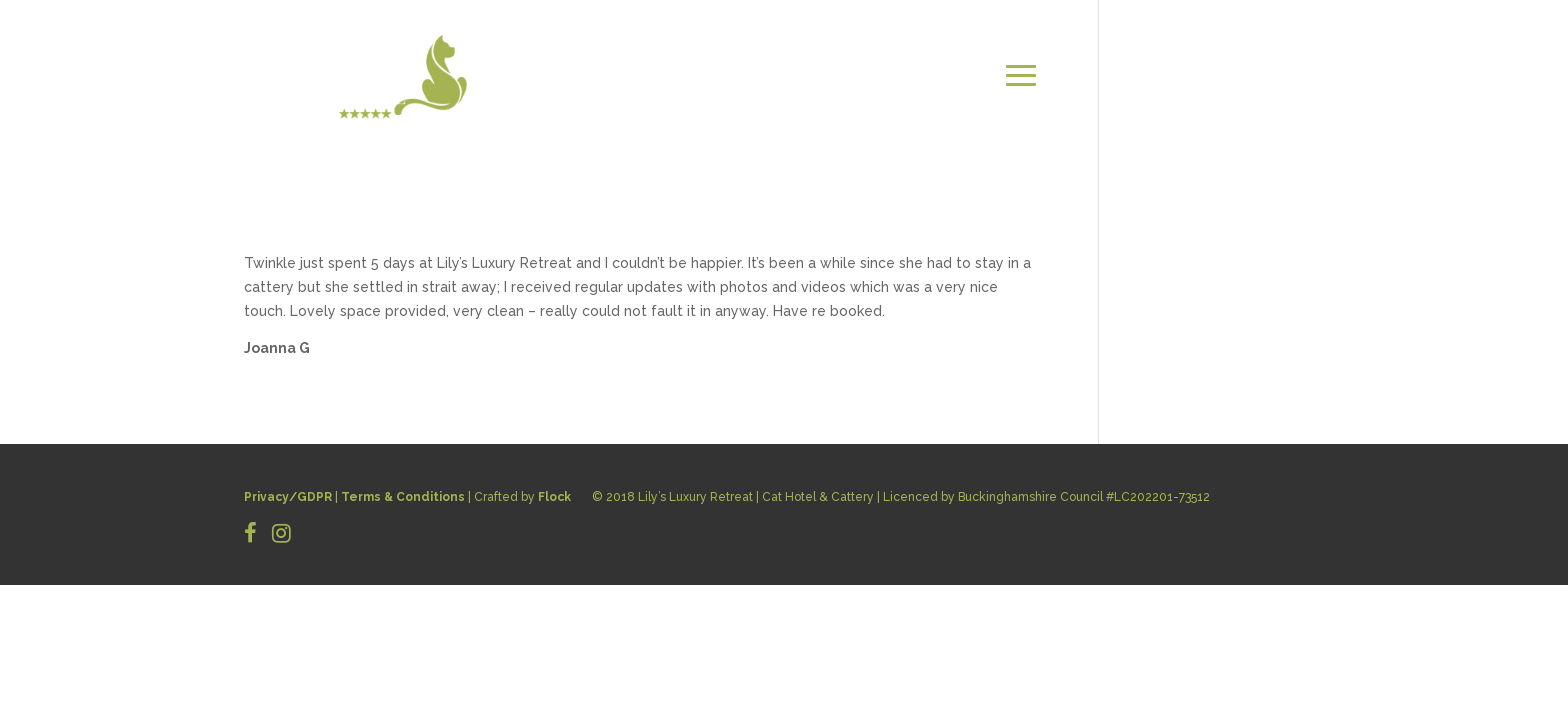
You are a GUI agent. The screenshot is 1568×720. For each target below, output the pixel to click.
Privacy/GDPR (288, 497)
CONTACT (1279, 75)
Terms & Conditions (403, 497)
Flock (554, 497)
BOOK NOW (1274, 99)
